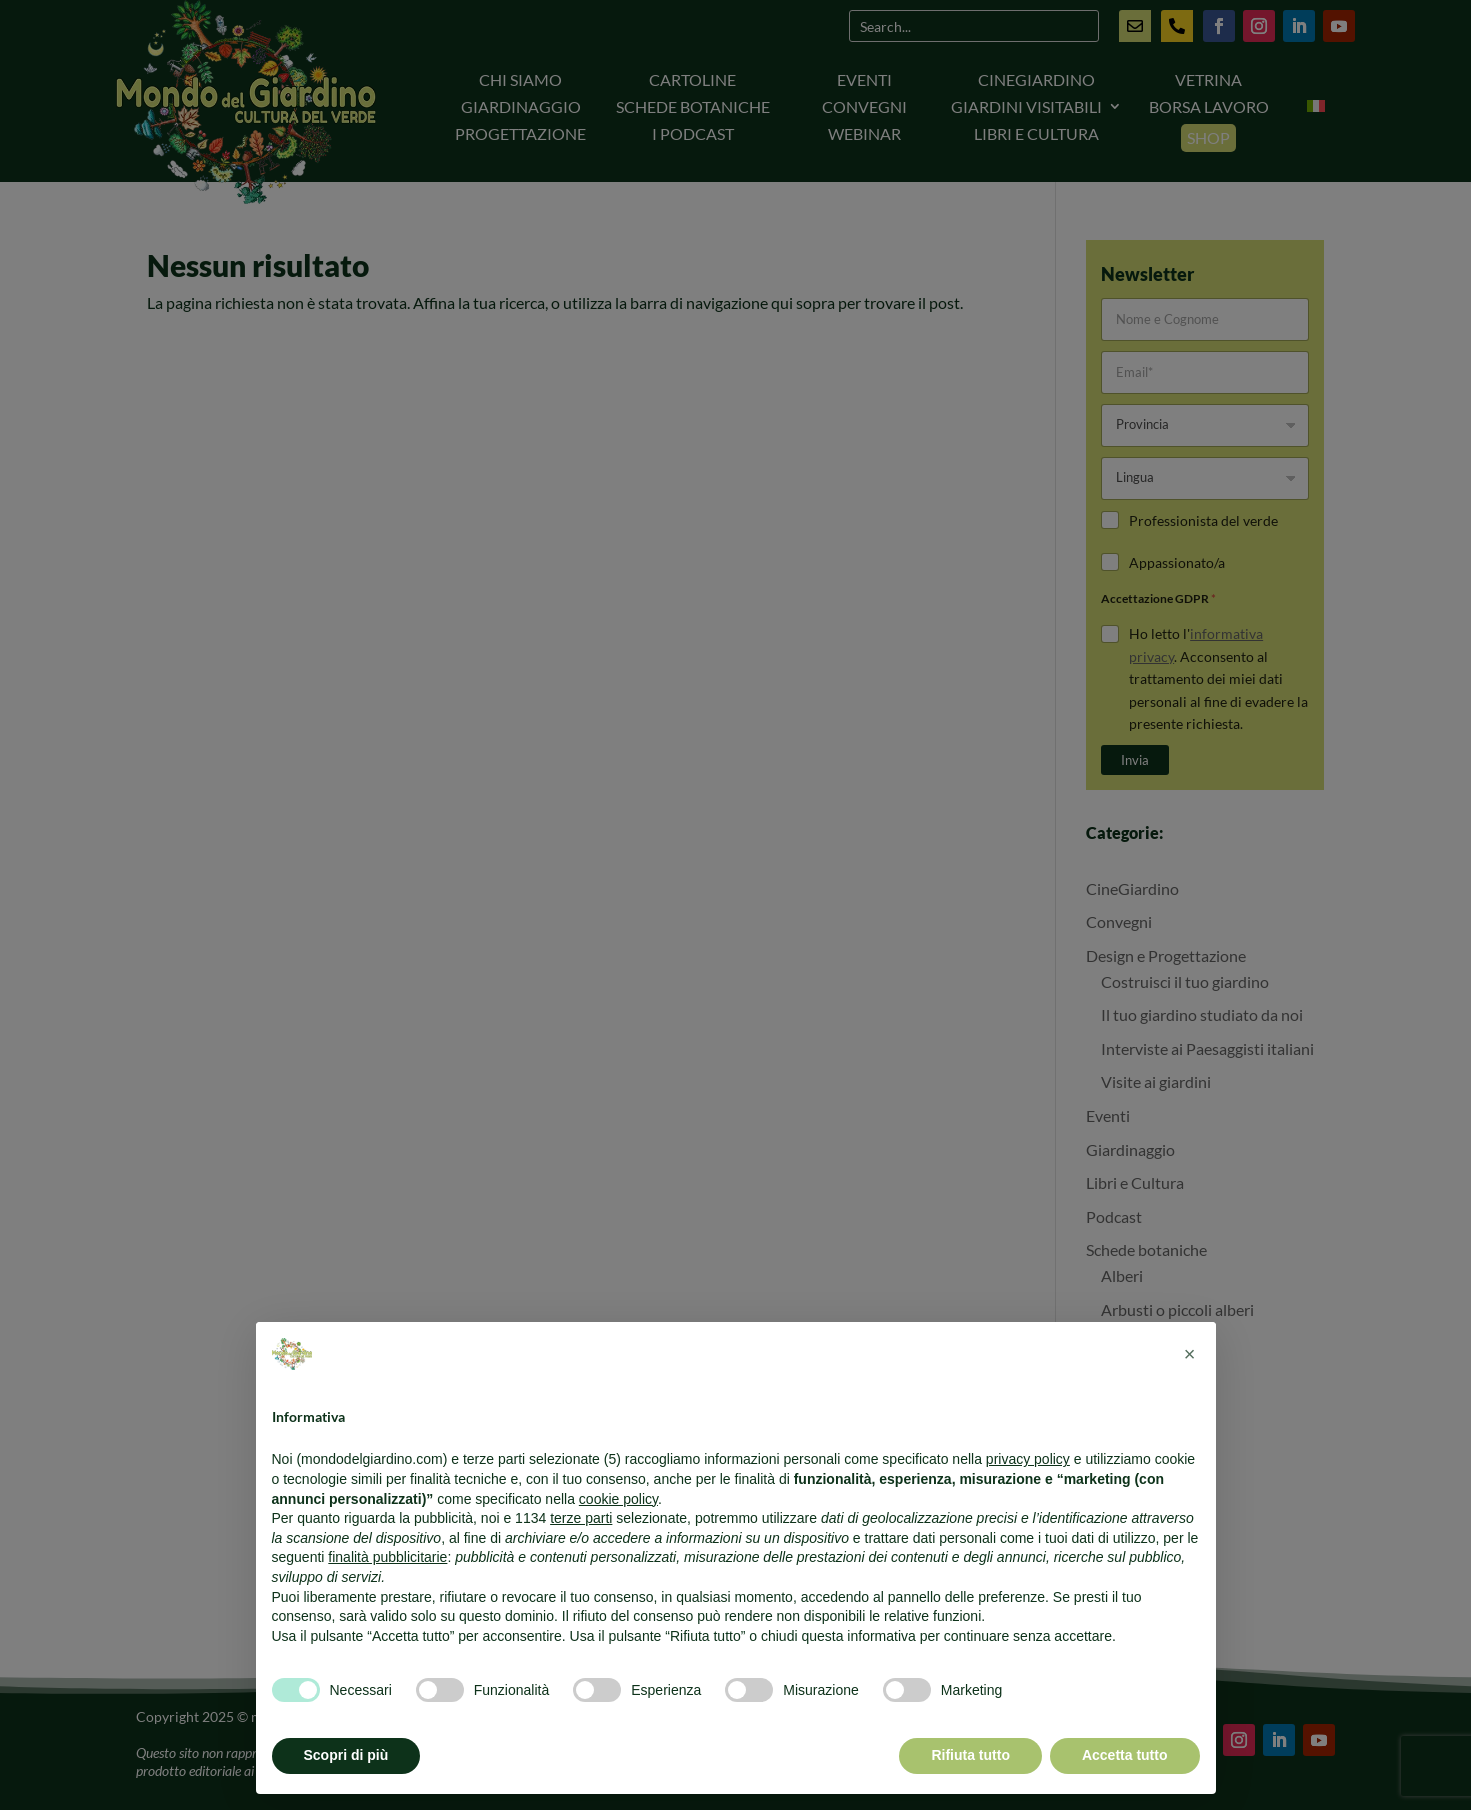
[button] (1190, 1354)
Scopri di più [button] (346, 1755)
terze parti (581, 1518)
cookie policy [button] (618, 1499)
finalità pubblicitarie (387, 1557)
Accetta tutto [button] (1125, 1755)
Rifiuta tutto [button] (970, 1755)
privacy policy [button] (1028, 1459)
